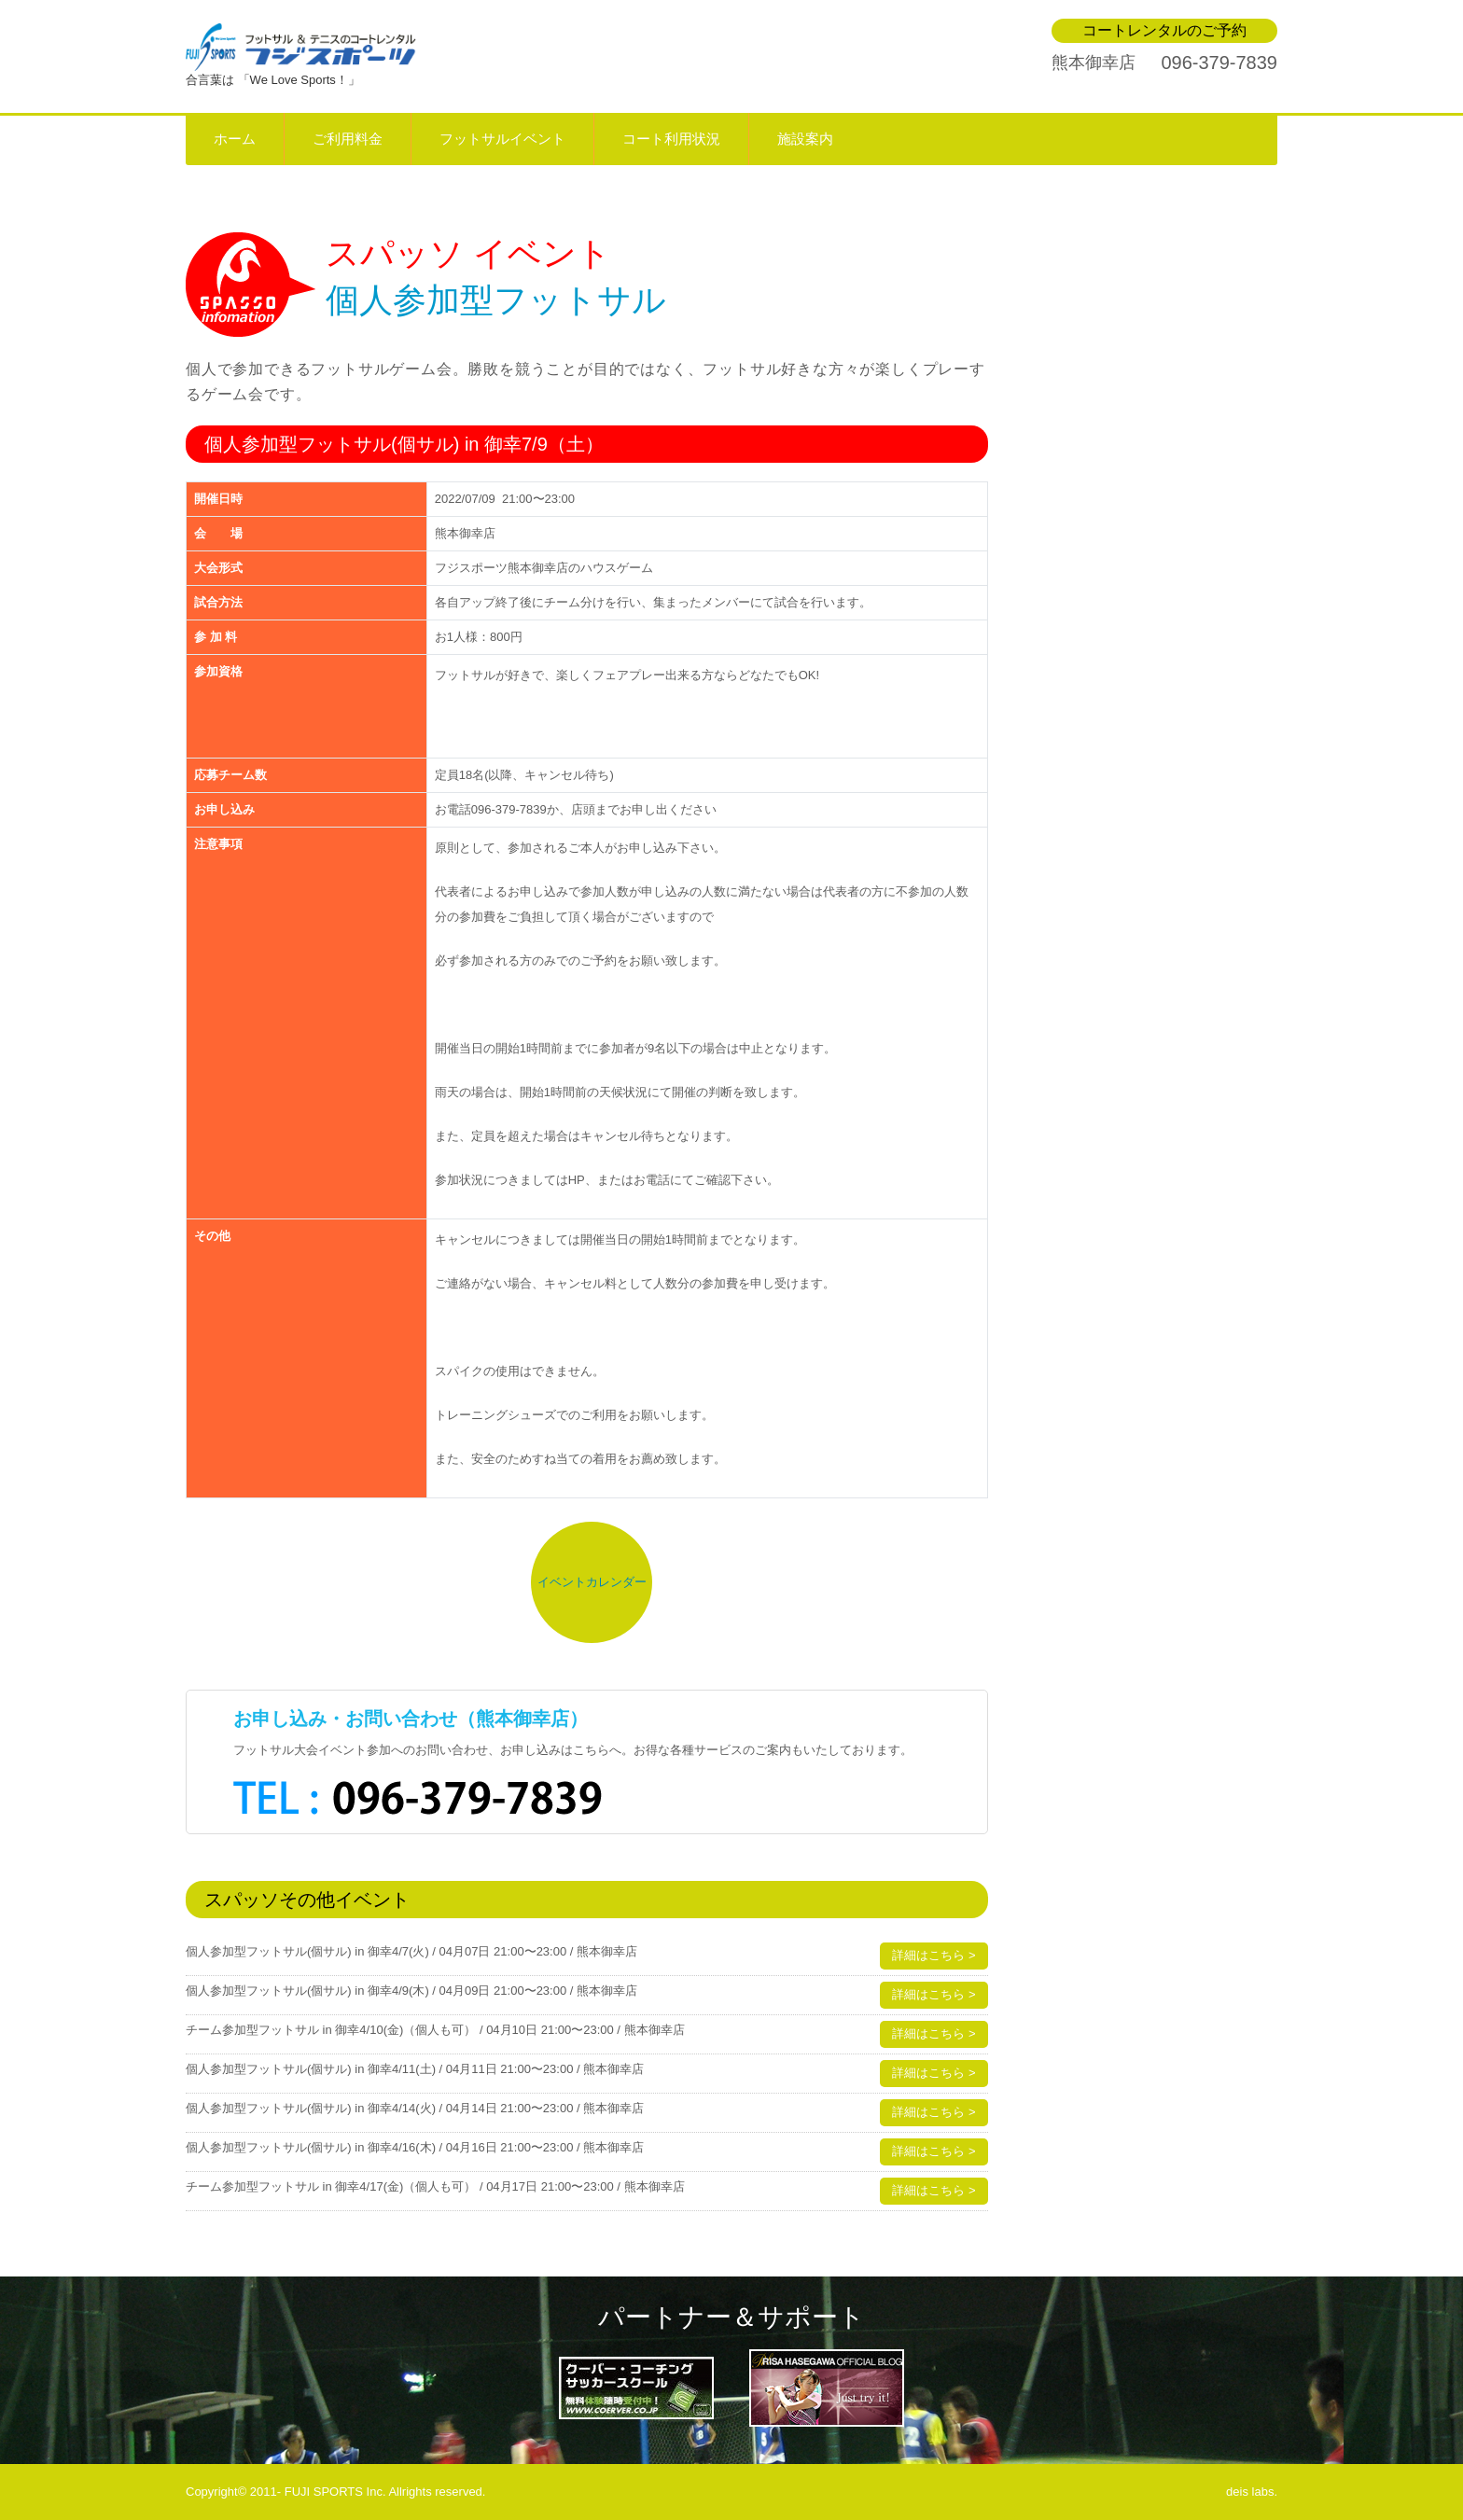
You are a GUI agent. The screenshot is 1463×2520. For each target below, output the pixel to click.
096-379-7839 (1219, 62)
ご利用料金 (348, 138)
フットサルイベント (502, 138)
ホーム (235, 138)
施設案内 (805, 138)
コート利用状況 (671, 138)
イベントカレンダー (592, 1582)
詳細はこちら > (933, 1955)
